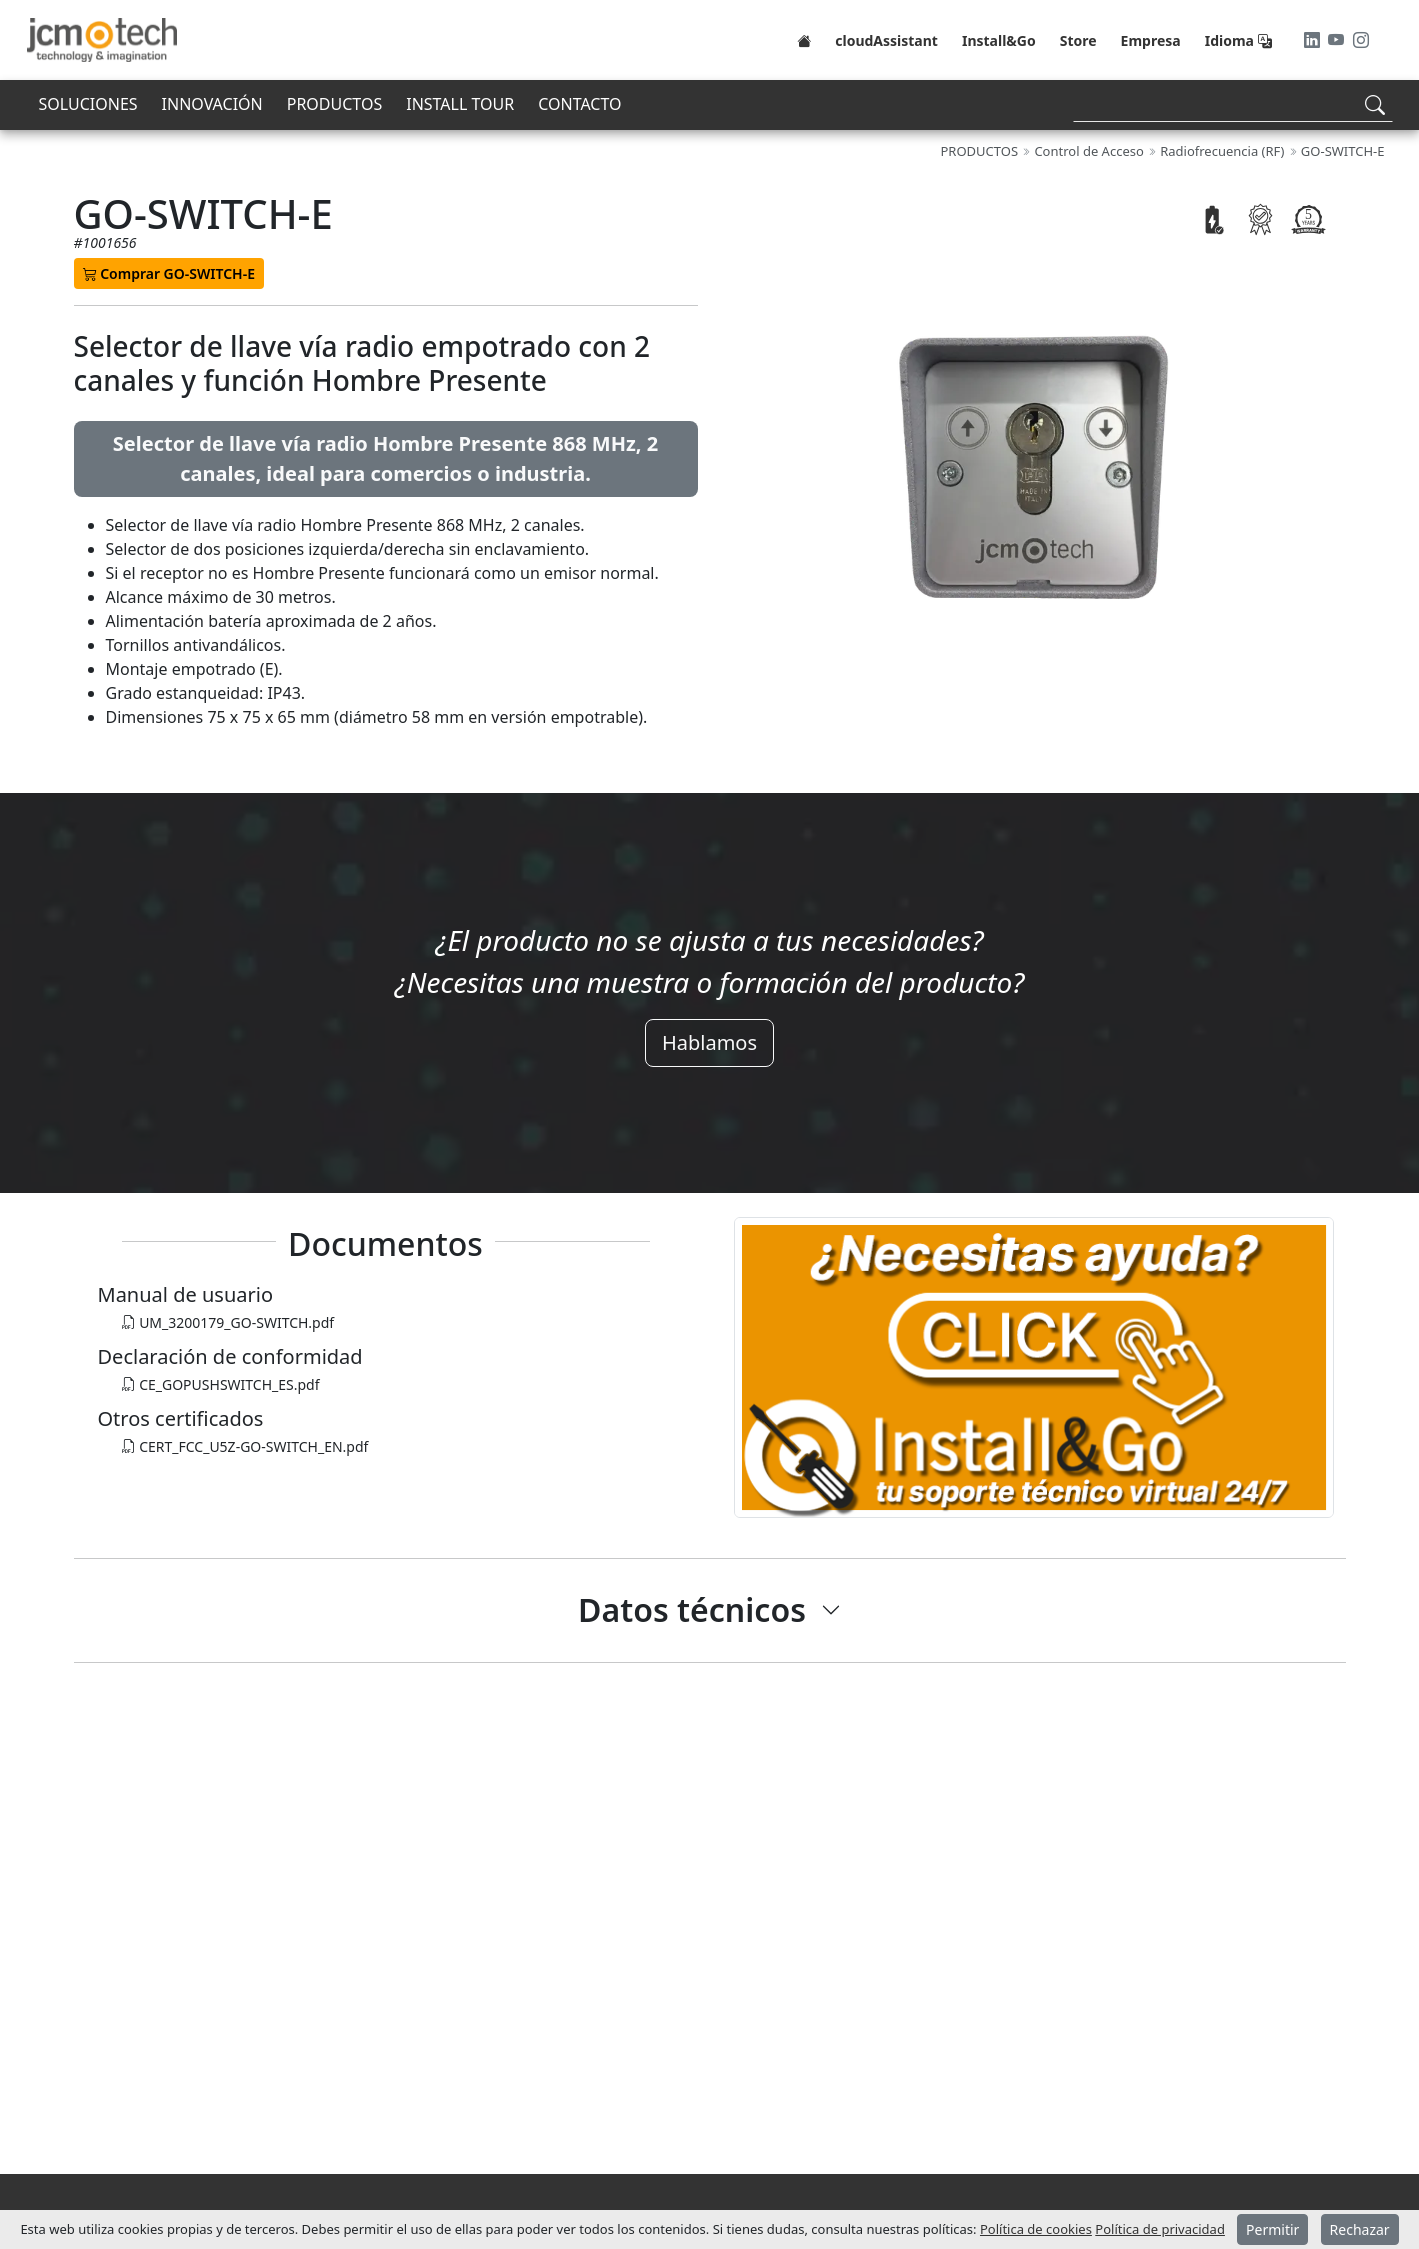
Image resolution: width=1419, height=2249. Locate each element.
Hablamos (709, 1042)
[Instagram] (1361, 40)
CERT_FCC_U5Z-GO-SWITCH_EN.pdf (245, 1446)
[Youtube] (1338, 40)
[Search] (1233, 104)
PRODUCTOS (334, 104)
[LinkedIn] (1314, 40)
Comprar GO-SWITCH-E (169, 273)
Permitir (1272, 2229)
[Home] (804, 40)
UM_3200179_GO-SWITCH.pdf (228, 1322)
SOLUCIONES (88, 104)
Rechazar (1360, 2229)
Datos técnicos (692, 1609)
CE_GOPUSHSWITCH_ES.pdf (221, 1384)
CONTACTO (579, 104)
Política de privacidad (1160, 2229)
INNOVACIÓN (212, 104)
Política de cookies (1036, 2229)
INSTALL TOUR (460, 104)
